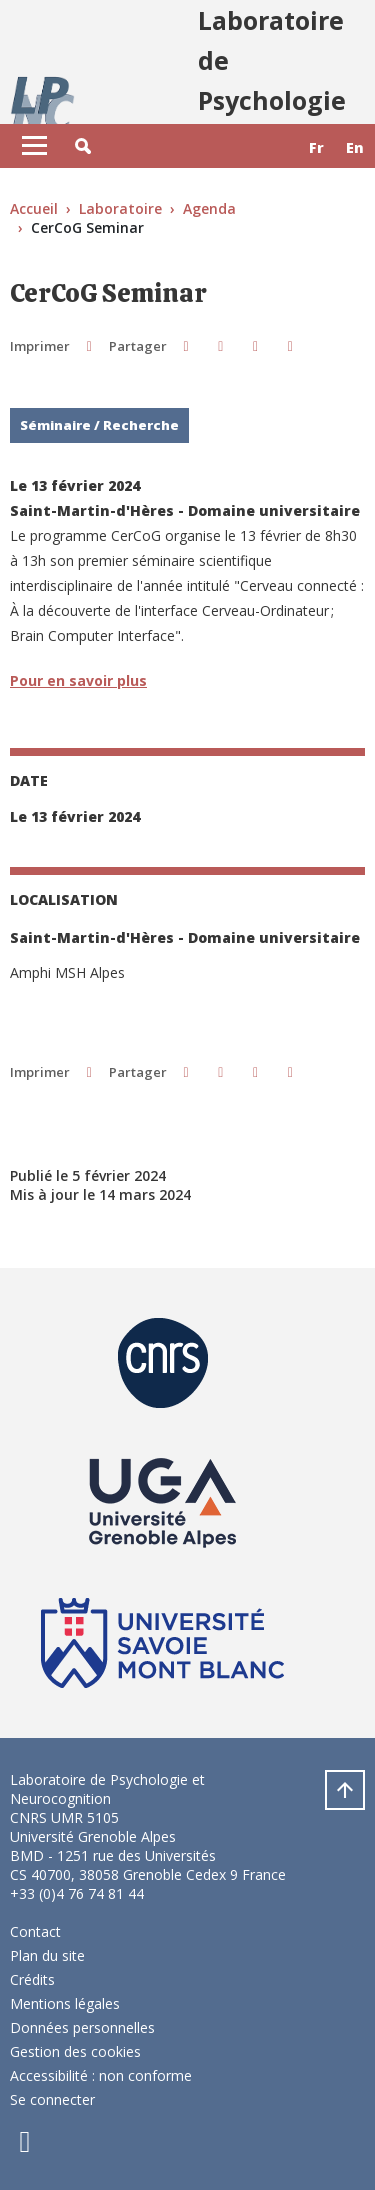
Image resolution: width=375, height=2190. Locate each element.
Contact (35, 1931)
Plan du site (47, 1955)
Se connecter (52, 2099)
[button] (83, 146)
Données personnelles (82, 2027)
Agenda (209, 208)
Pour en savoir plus (78, 680)
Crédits (32, 1979)
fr (316, 147)
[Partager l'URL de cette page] (290, 345)
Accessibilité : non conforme (101, 2075)
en (355, 147)
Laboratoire (120, 208)
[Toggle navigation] (34, 146)
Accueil (34, 208)
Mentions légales (65, 2003)
